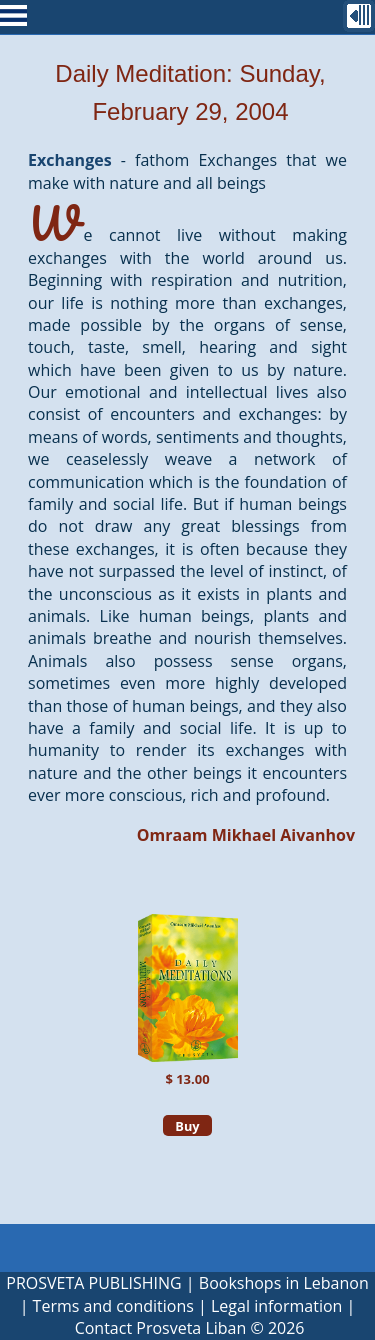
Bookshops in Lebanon (284, 1283)
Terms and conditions (113, 1306)
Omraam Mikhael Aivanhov (246, 835)
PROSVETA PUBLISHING (93, 1283)
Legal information (276, 1306)
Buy (187, 1126)
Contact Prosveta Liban (161, 1328)
